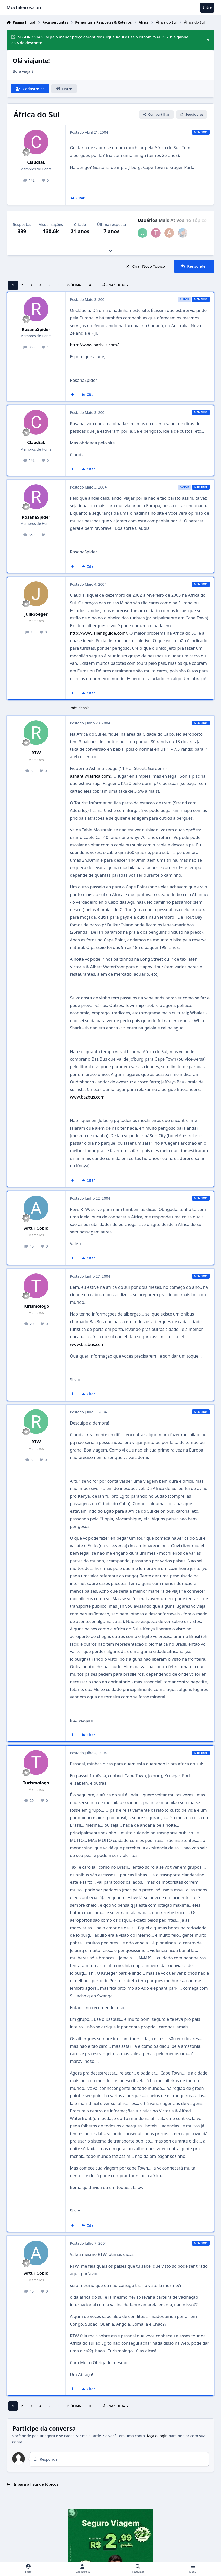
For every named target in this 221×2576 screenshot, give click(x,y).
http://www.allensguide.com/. (99, 633)
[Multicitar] (73, 394)
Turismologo (36, 1306)
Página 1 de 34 (115, 285)
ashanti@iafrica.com (90, 776)
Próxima (74, 285)
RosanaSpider (36, 329)
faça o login (157, 2435)
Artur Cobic (36, 1228)
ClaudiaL (36, 162)
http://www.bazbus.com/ (94, 345)
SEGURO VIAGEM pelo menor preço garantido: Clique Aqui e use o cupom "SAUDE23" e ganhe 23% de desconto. (99, 39)
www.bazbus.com (87, 1097)
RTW (36, 753)
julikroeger (36, 614)
